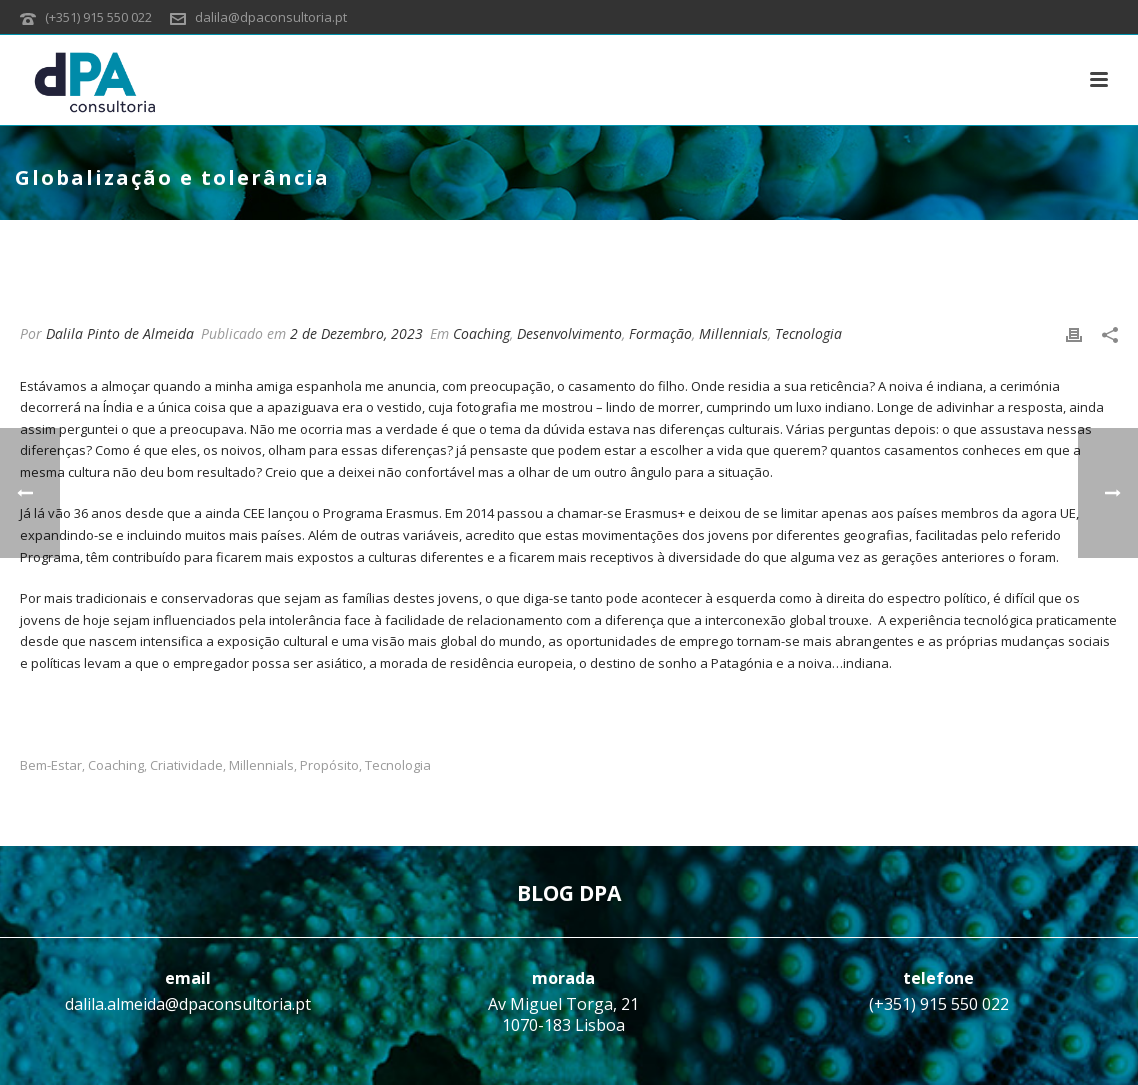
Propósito (329, 765)
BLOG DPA (569, 893)
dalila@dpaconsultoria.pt (271, 17)
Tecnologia (808, 333)
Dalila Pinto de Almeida (120, 333)
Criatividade (186, 765)
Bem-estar (51, 765)
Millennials (733, 333)
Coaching (481, 333)
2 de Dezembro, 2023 (356, 333)
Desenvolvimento (569, 333)
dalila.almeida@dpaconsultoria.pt (188, 1004)
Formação (660, 333)
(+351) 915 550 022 (98, 17)
